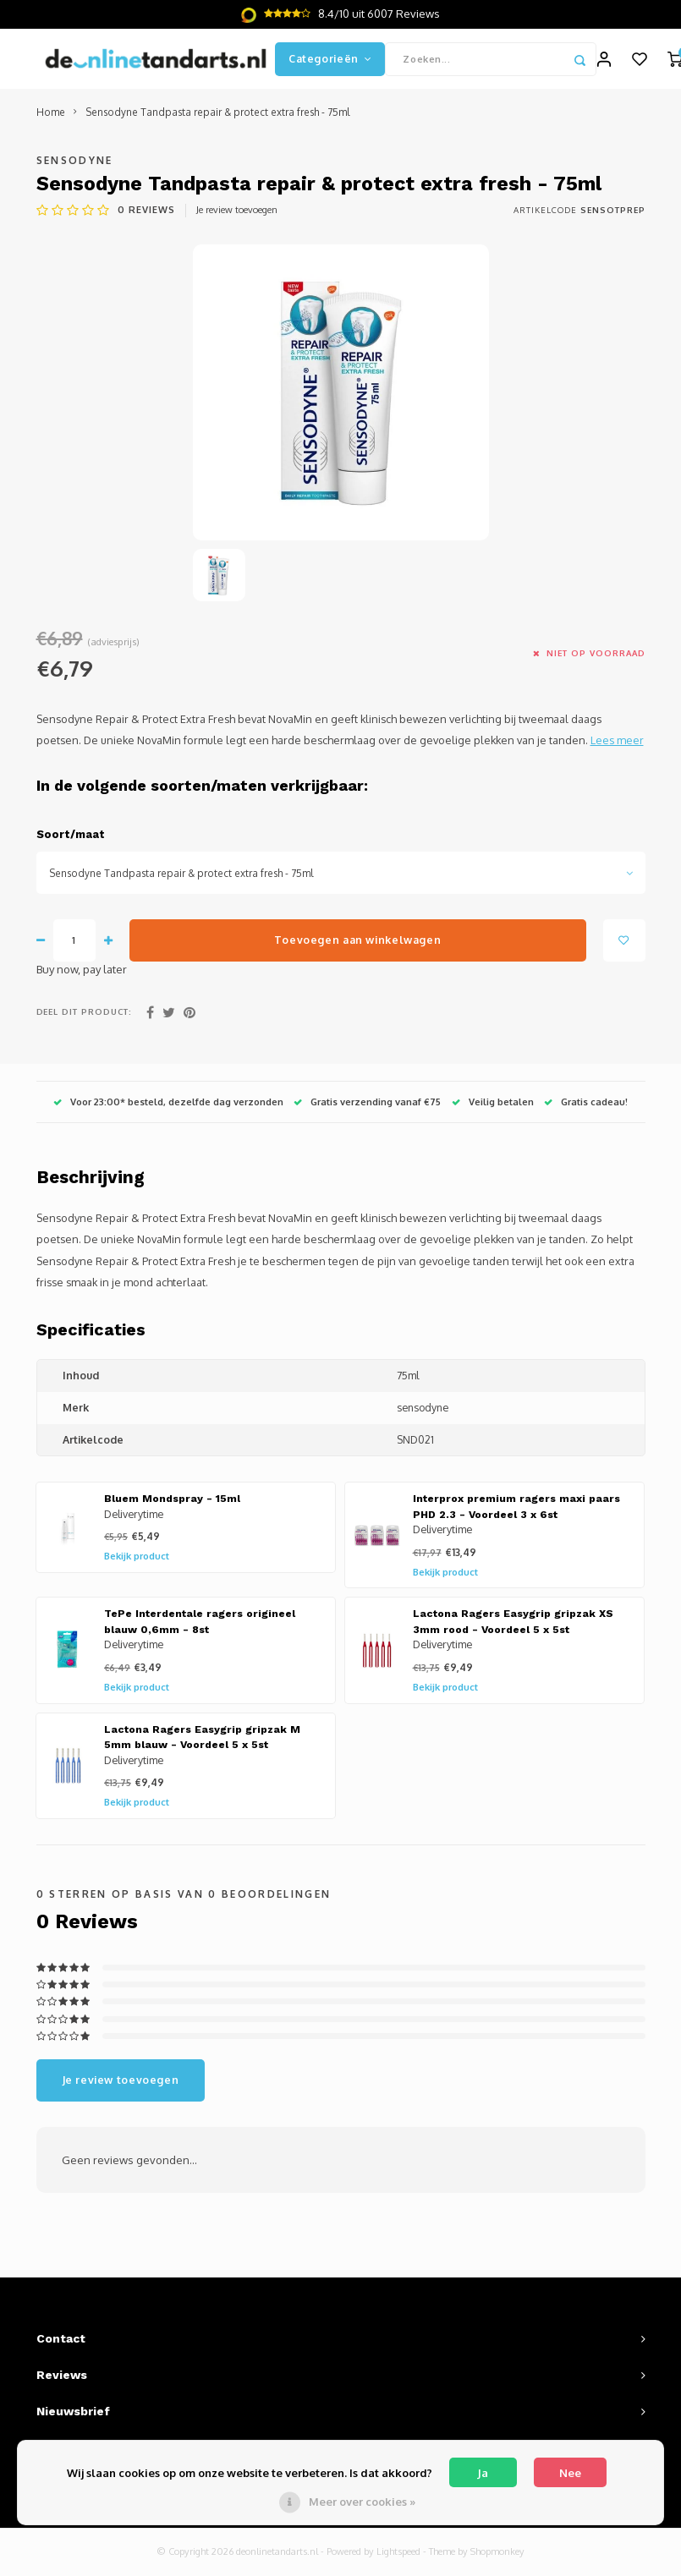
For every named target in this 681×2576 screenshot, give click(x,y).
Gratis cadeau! (586, 1109)
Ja (482, 2473)
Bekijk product (136, 1564)
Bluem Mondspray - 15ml (172, 1507)
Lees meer (617, 748)
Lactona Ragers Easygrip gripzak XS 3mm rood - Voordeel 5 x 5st (513, 1630)
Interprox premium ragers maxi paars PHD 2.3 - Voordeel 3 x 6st (516, 1515)
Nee (570, 2473)
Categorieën (329, 62)
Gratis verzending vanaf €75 (367, 1109)
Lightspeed (398, 2560)
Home (50, 120)
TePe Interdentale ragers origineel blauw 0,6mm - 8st (199, 1630)
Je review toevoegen (236, 217)
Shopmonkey (497, 2560)
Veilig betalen (493, 1109)
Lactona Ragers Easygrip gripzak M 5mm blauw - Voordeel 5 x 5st (202, 1745)
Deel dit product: (84, 1020)
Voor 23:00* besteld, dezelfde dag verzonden (168, 1109)
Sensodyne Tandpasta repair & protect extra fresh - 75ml (217, 120)
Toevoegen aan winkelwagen (357, 948)
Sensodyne (74, 168)
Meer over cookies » (362, 2501)
